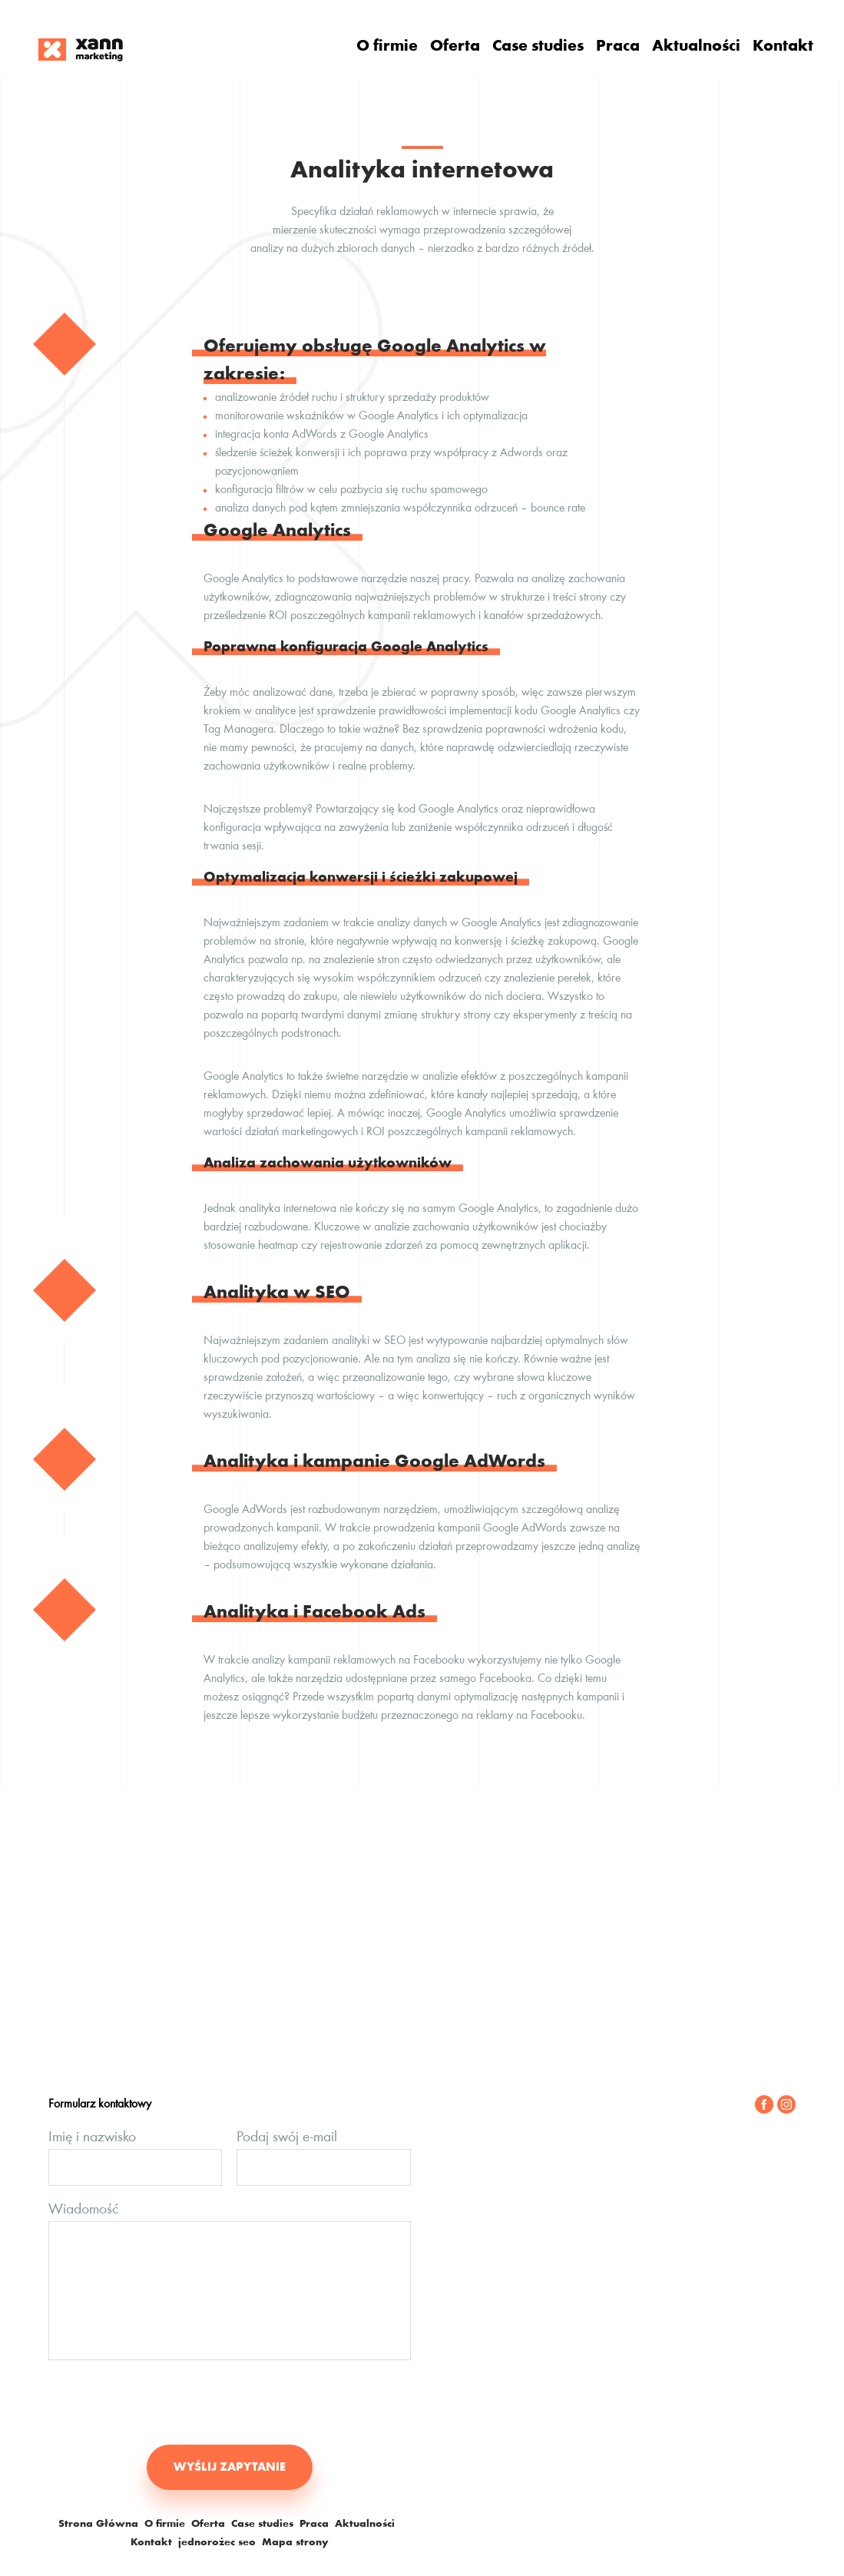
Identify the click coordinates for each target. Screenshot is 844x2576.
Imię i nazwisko (92, 2137)
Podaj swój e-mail (287, 2137)
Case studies (538, 47)
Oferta (455, 47)
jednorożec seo (217, 2543)
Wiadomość (83, 2209)
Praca (618, 47)
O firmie (387, 47)
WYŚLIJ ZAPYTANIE (230, 2468)
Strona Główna (98, 2524)
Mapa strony (295, 2543)
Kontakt (783, 47)
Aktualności (696, 47)
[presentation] (165, 2402)
